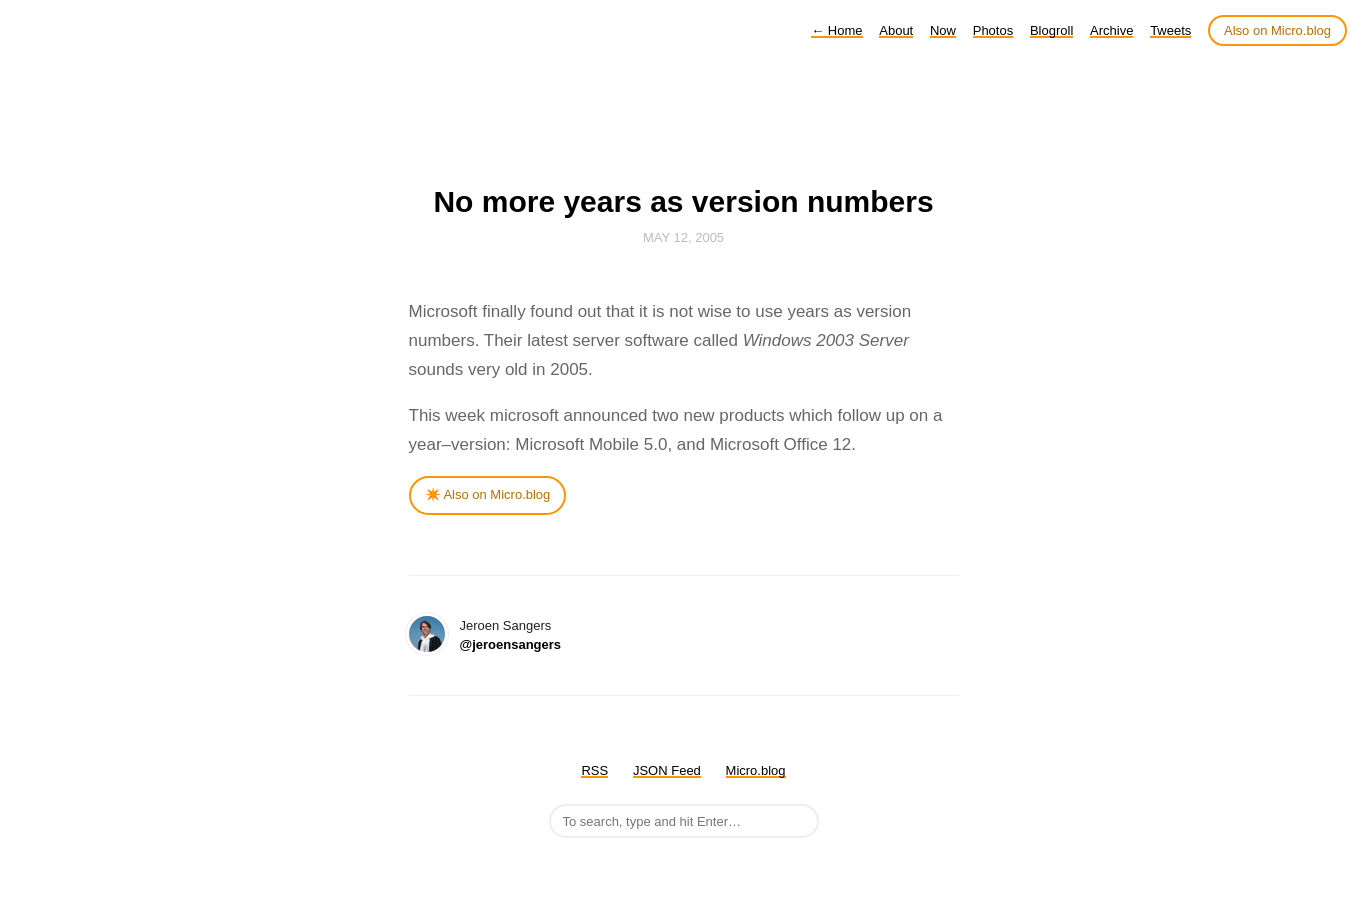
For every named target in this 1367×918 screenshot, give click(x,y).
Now (943, 30)
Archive (1111, 30)
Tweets (1170, 30)
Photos (993, 30)
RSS (594, 770)
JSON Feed (667, 770)
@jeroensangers (511, 644)
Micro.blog (756, 770)
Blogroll (1051, 30)
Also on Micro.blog (1277, 30)
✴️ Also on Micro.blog (488, 494)
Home (836, 30)
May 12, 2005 (683, 237)
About (896, 30)
